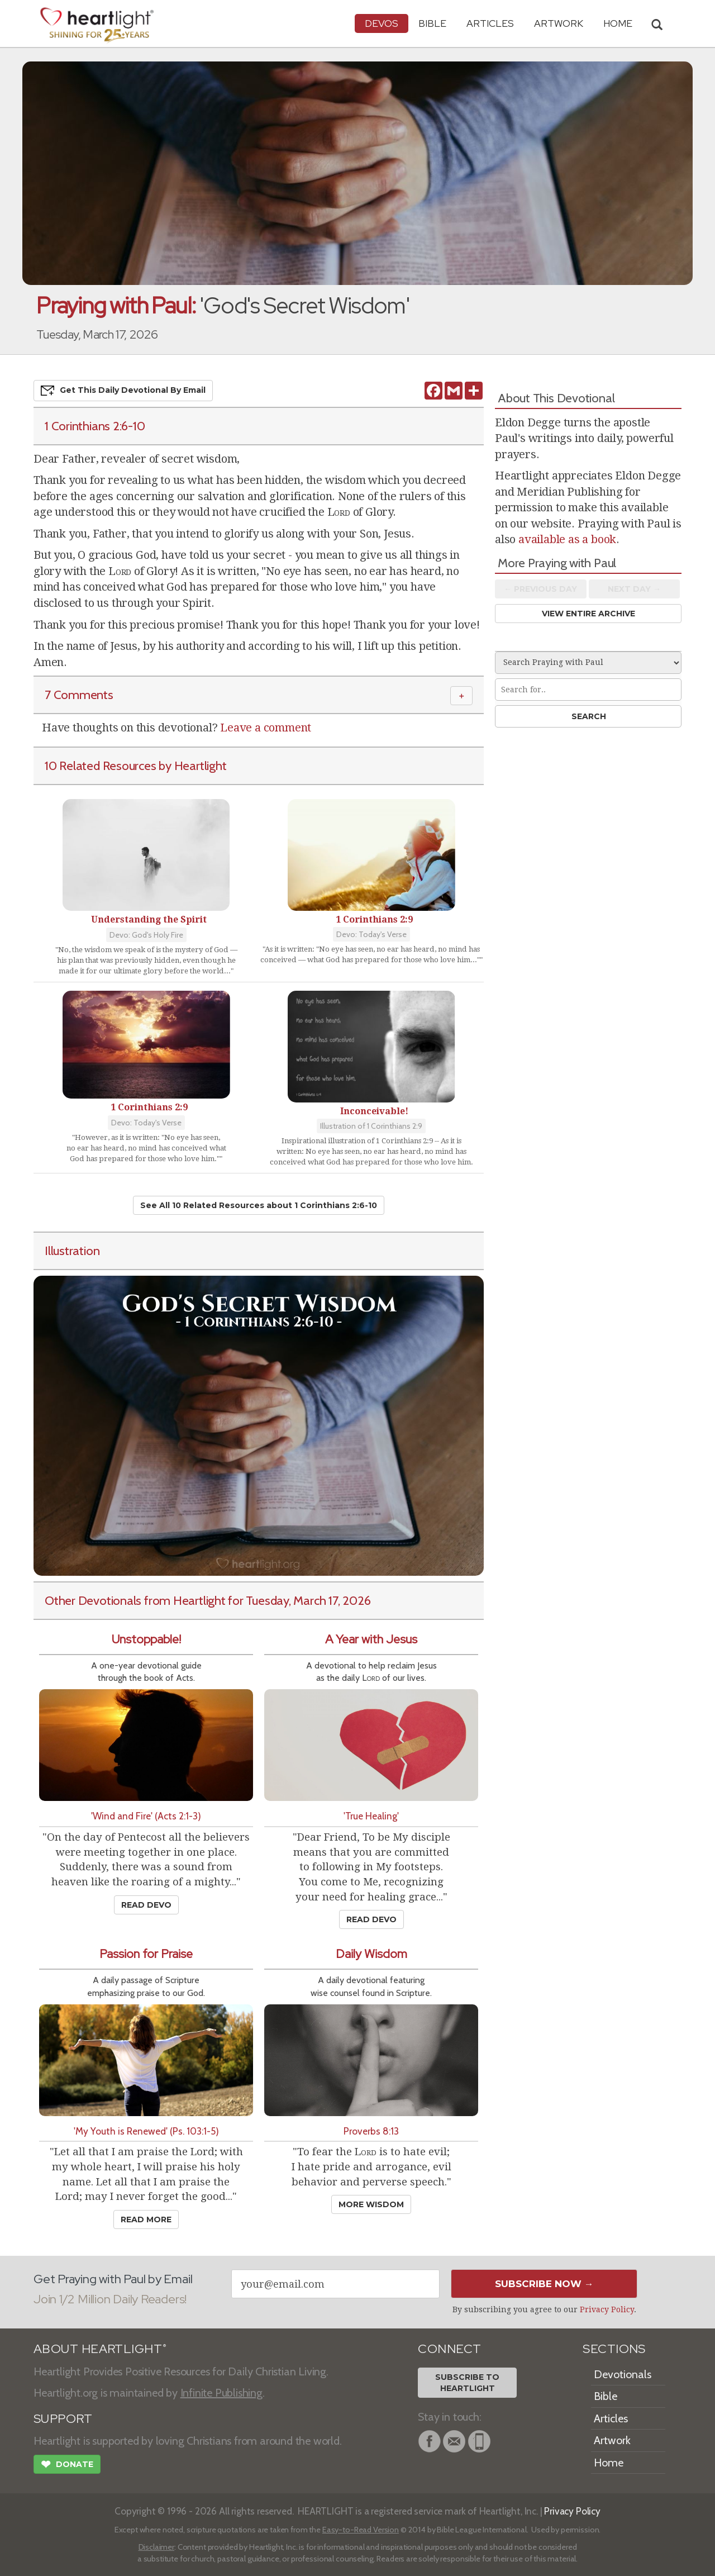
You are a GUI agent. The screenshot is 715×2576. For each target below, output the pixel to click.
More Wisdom (371, 2204)
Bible (432, 23)
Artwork (558, 23)
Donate (67, 2465)
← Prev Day (540, 589)
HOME (617, 23)
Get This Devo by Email (123, 390)
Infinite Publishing (221, 2392)
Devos (381, 23)
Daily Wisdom (371, 1954)
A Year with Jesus (371, 1639)
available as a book (567, 539)
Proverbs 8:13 (371, 2131)
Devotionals (622, 2374)
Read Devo (146, 1905)
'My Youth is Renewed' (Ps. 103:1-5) (146, 2131)
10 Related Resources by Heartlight (135, 765)
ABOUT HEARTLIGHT (100, 2349)
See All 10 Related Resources (258, 1205)
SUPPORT (63, 2419)
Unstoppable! (146, 1639)
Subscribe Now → (544, 2283)
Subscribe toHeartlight (467, 2382)
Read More (146, 2219)
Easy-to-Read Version (360, 2530)
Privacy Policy (607, 2309)
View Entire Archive (588, 614)
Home (608, 2462)
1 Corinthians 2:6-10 (95, 426)
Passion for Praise (146, 1954)
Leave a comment (265, 727)
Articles (490, 23)
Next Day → (634, 589)
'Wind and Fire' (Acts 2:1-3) (146, 1816)
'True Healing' (371, 1816)
